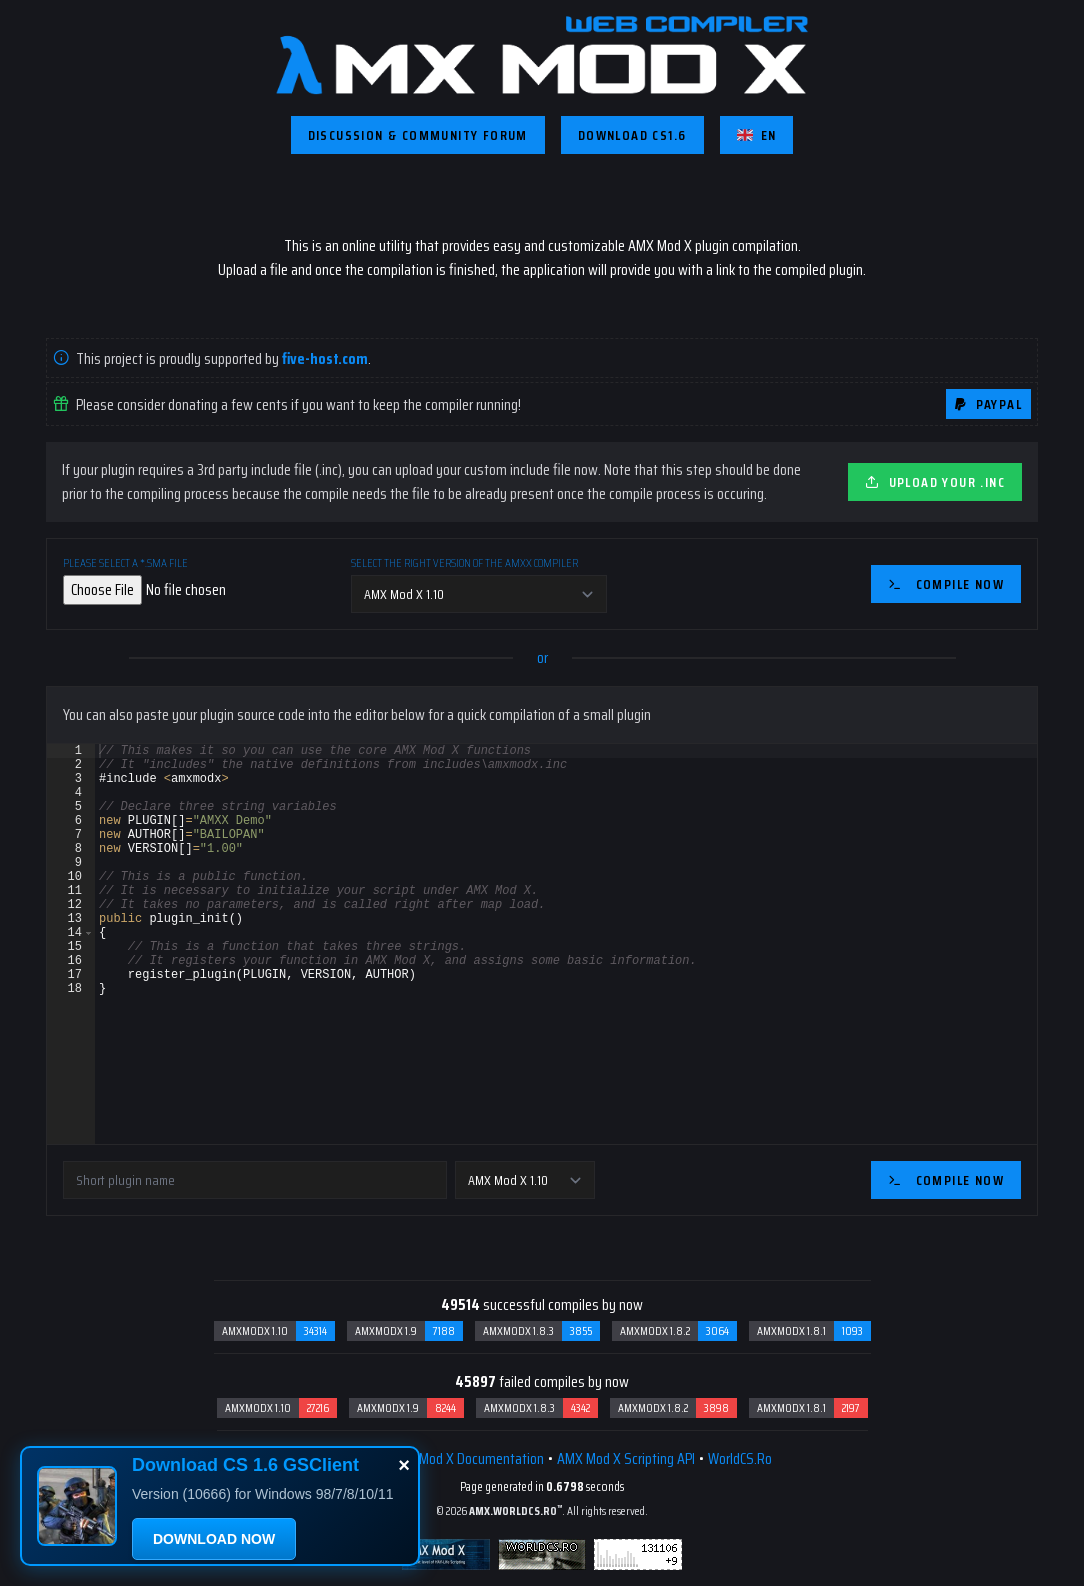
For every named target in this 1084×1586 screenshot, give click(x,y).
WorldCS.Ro (740, 1458)
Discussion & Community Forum (418, 135)
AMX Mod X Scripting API (626, 1458)
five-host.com (325, 358)
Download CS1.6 (632, 135)
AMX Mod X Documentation (467, 1458)
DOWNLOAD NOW (214, 1539)
